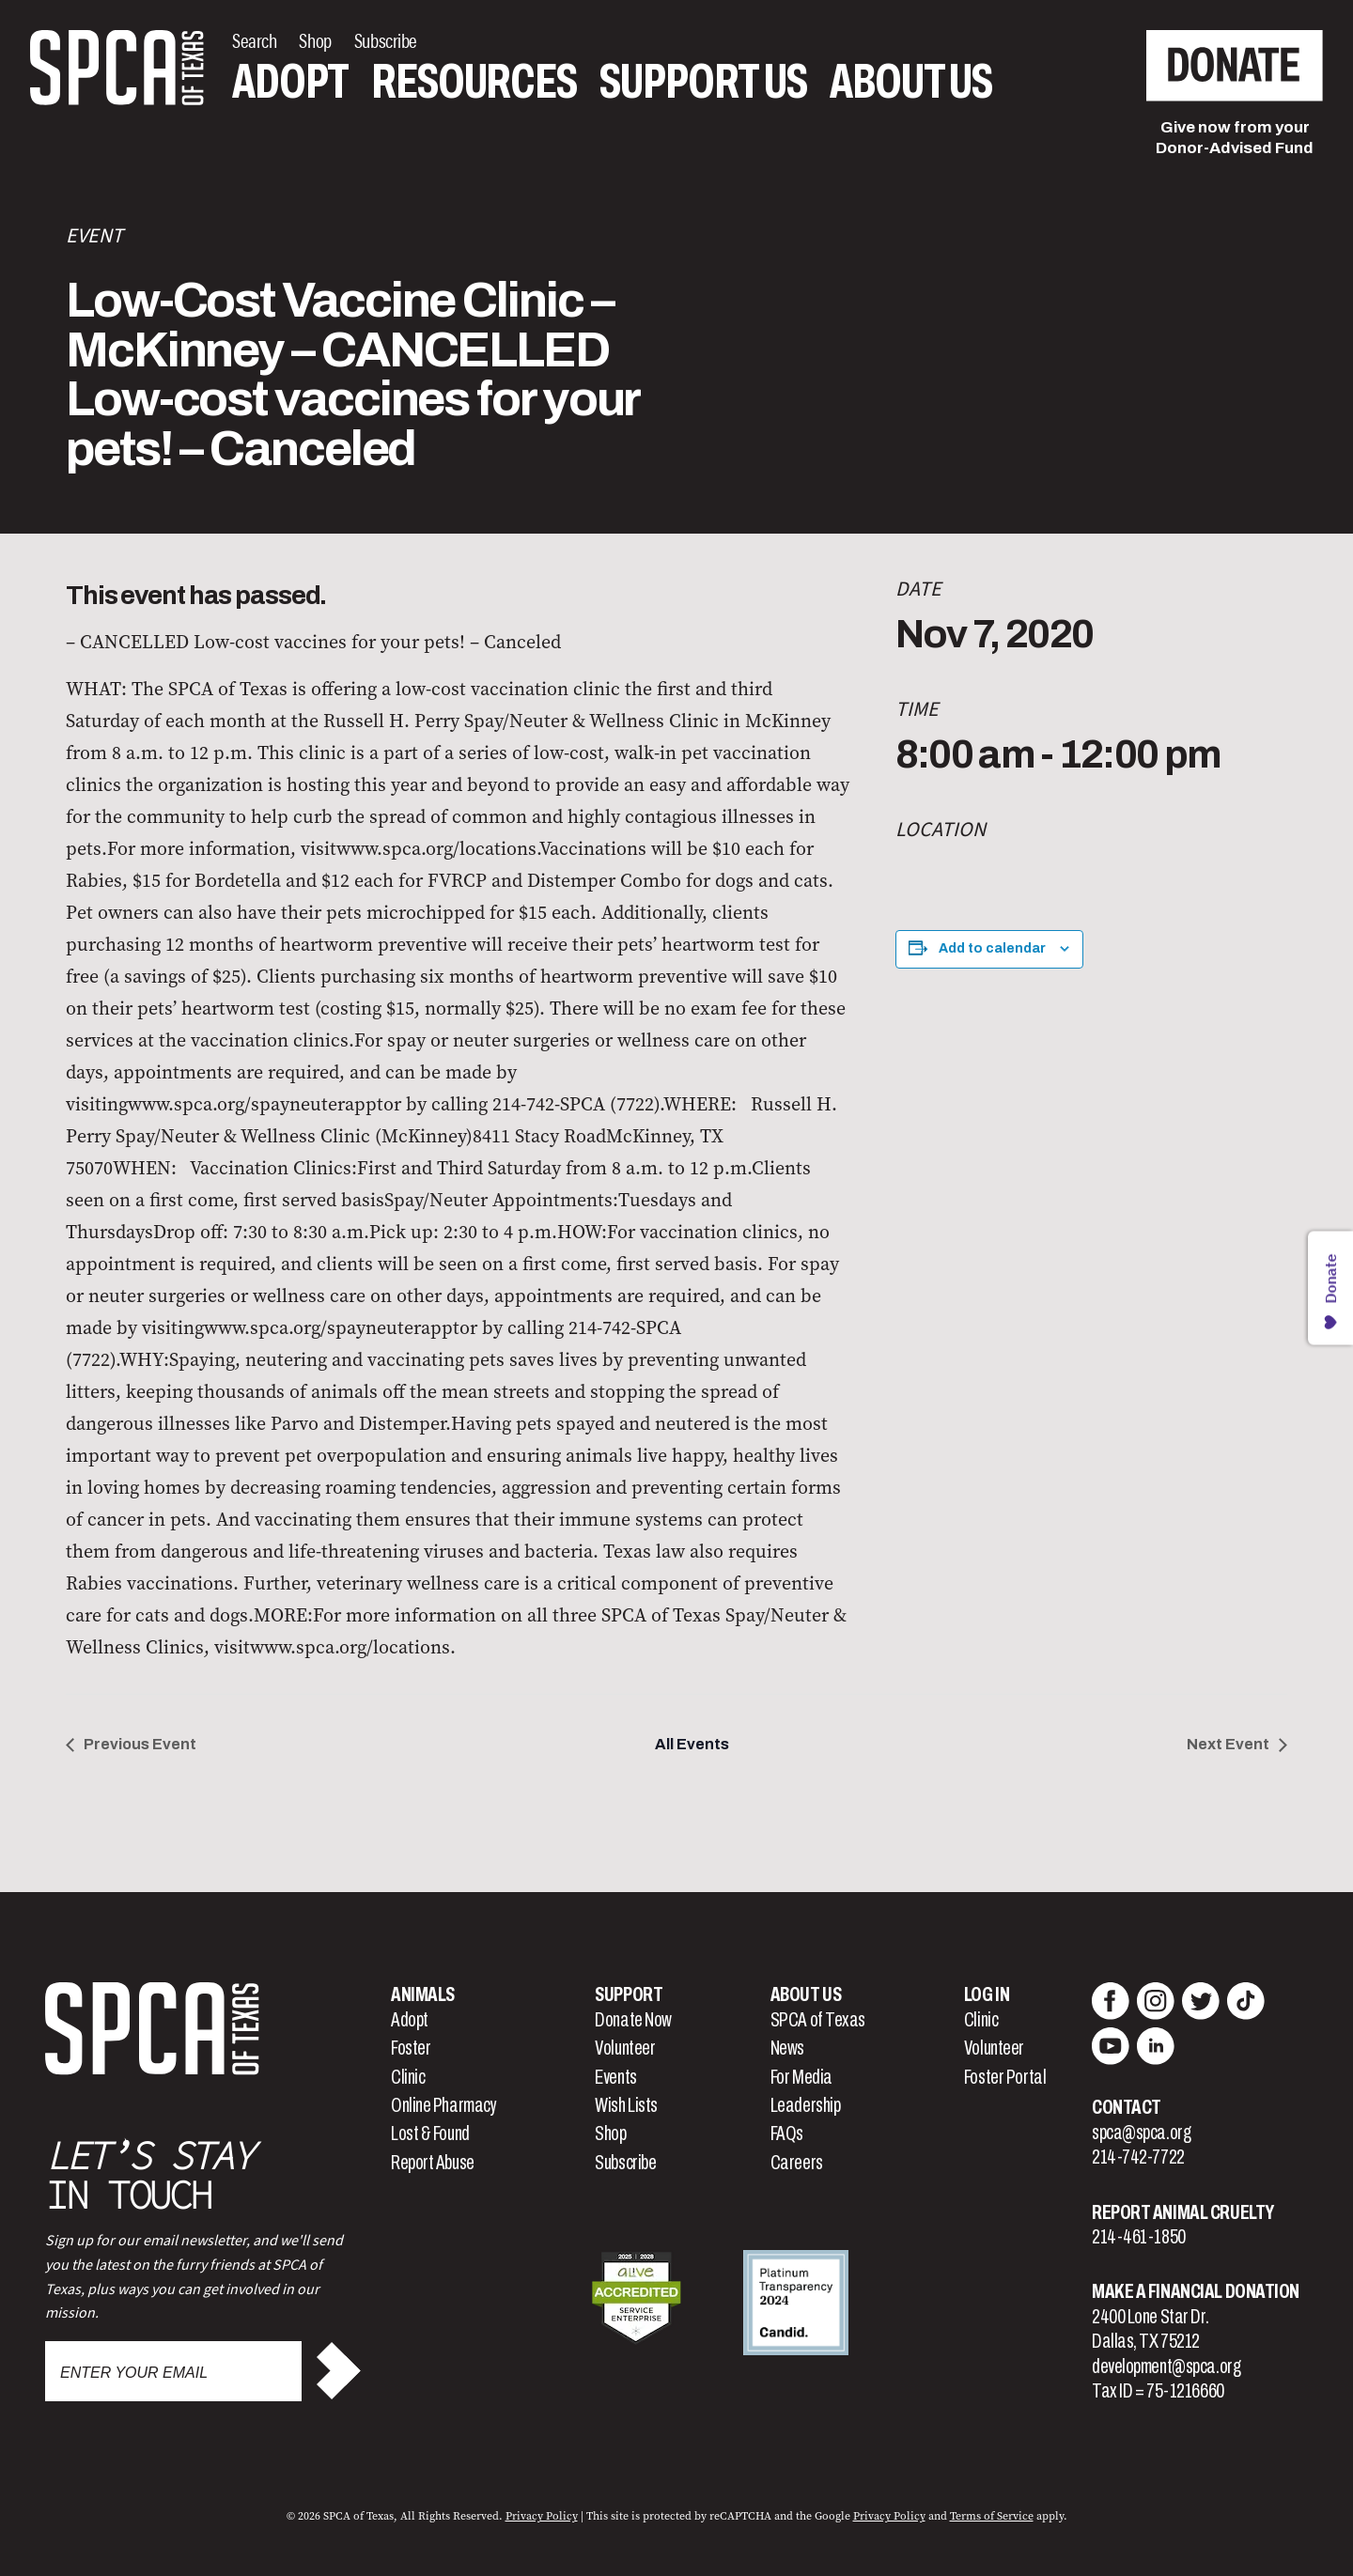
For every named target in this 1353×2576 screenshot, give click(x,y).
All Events (692, 1744)
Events (615, 2077)
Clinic (408, 2077)
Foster (410, 2048)
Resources (474, 82)
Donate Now (633, 2020)
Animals (423, 1994)
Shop (610, 2133)
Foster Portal (1005, 2077)
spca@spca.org (1141, 2132)
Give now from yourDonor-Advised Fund (1235, 137)
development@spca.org (1166, 2366)
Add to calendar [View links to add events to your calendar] (992, 948)
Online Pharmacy (443, 2105)
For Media (801, 2077)
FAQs (786, 2133)
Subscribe (625, 2162)
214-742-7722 (1138, 2157)
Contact (1126, 2107)
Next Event (1228, 1744)
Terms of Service (992, 2515)
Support (628, 1994)
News (787, 2048)
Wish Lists (626, 2105)
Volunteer (625, 2048)
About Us (911, 82)
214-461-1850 (1139, 2237)
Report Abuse (432, 2162)
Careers (796, 2162)
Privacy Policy (541, 2515)
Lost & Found (430, 2133)
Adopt (290, 82)
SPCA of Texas (817, 2020)
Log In (986, 1994)
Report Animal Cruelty (1183, 2212)
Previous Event (140, 1744)
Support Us (703, 82)
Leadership (805, 2105)
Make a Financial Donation (1195, 2291)
